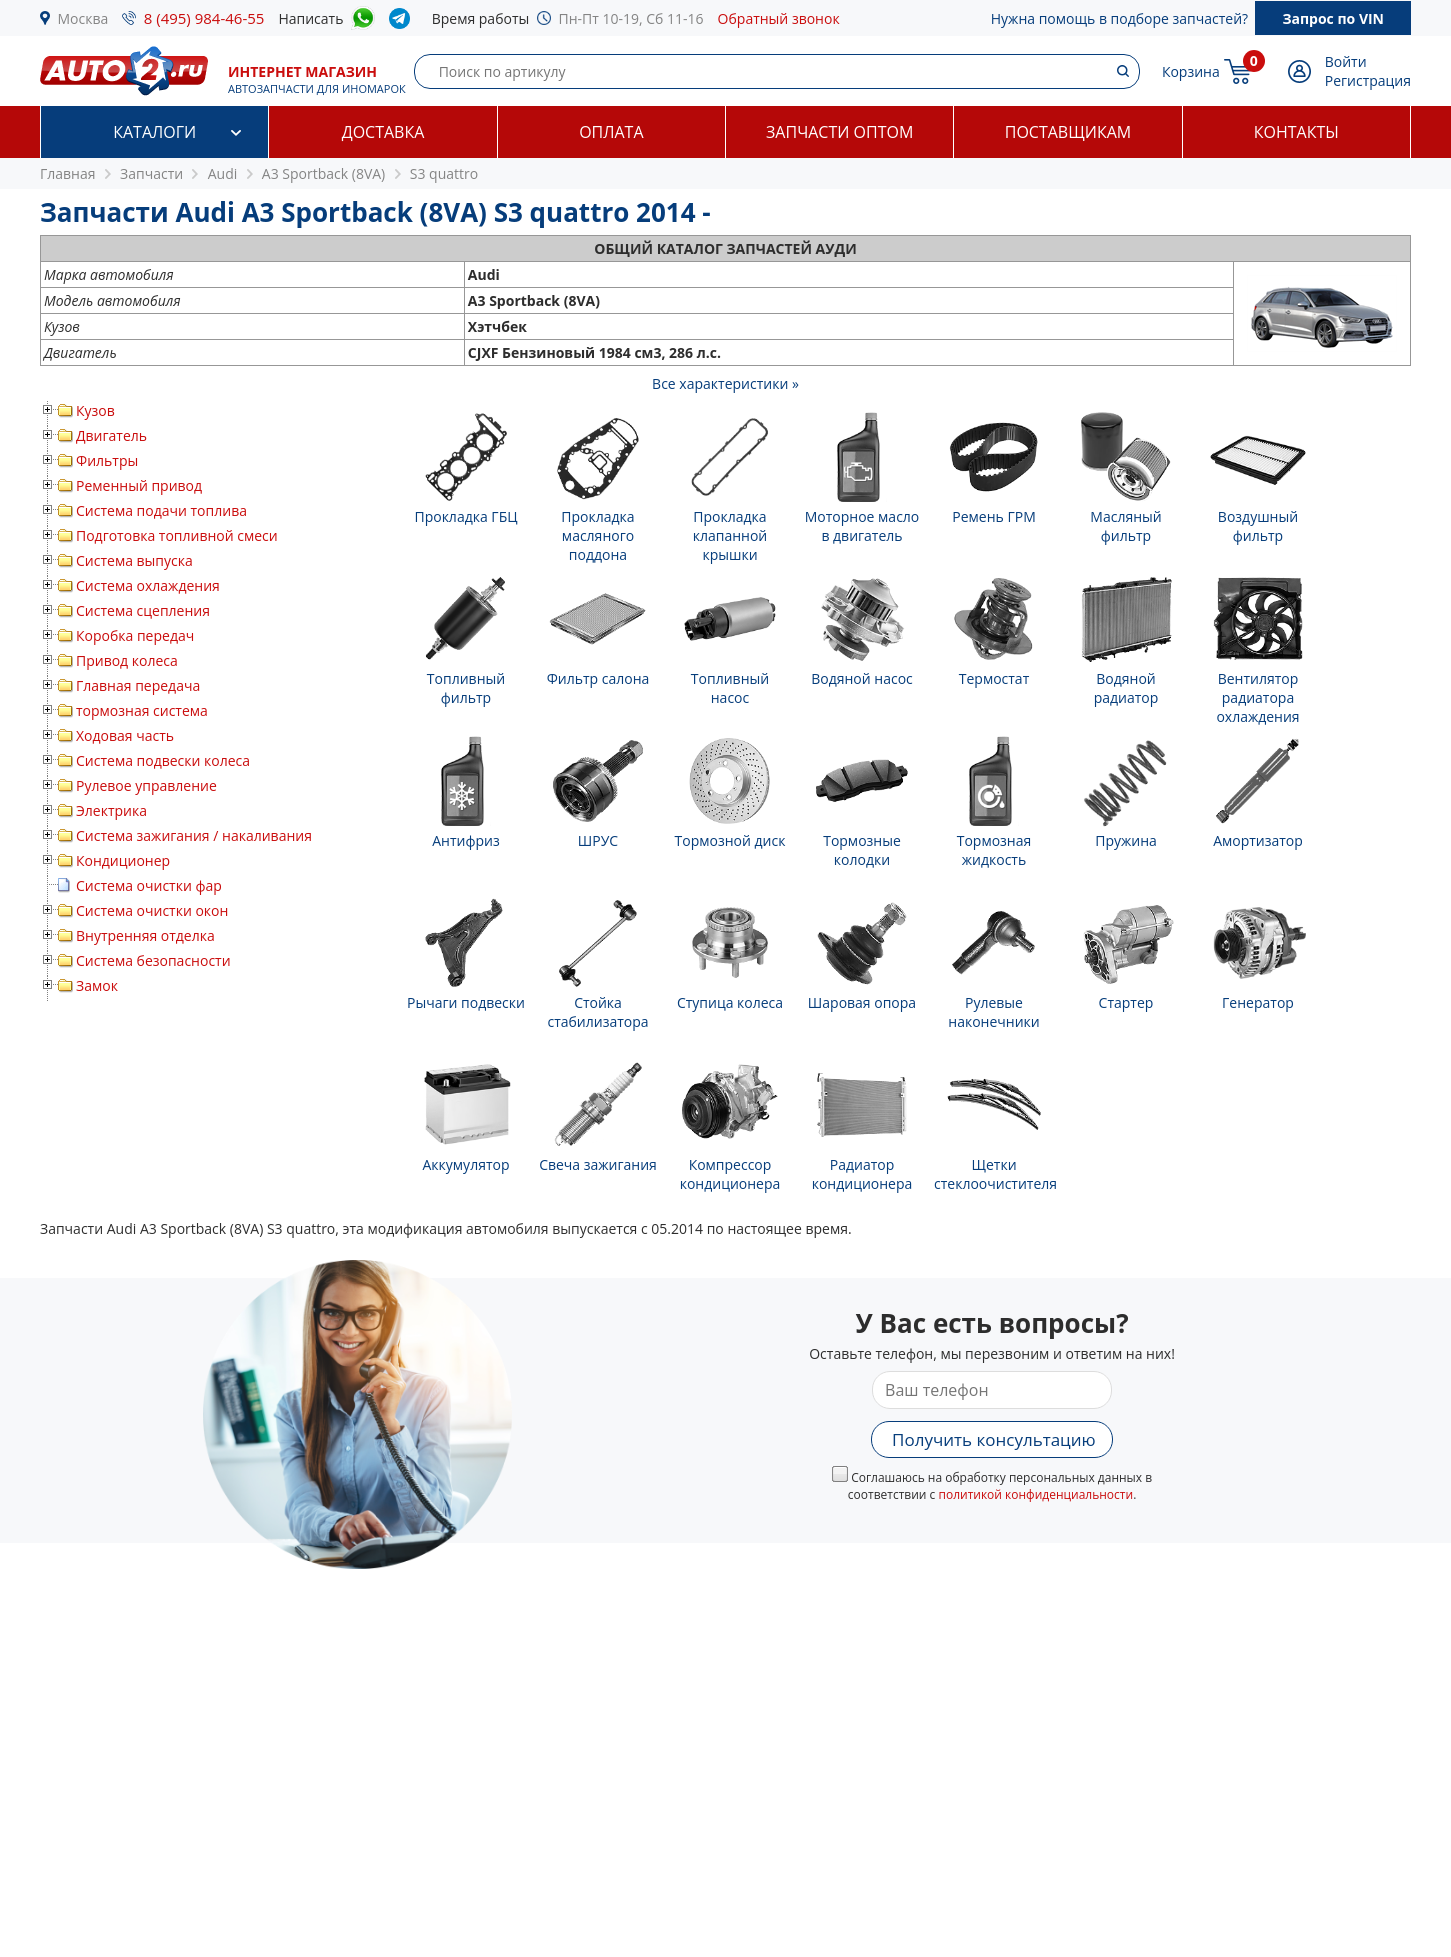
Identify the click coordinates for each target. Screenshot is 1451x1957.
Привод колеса (127, 660)
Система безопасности (153, 960)
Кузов (95, 410)
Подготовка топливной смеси (177, 535)
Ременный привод (139, 485)
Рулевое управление (146, 785)
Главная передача (138, 685)
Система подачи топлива (161, 510)
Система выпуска (134, 560)
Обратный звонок (779, 18)
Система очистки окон (152, 910)
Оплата (611, 132)
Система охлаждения (148, 585)
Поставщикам (1068, 132)
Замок (97, 985)
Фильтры (107, 460)
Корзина (1191, 71)
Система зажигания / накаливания (194, 835)
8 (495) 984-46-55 (204, 18)
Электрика (111, 810)
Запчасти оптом (839, 132)
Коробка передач (135, 635)
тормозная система (142, 710)
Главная (68, 173)
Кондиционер (123, 860)
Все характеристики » (725, 383)
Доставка (383, 132)
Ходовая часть (125, 735)
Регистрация (1368, 80)
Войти (1346, 61)
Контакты (1296, 132)
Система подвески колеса (163, 760)
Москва (83, 18)
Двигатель (111, 435)
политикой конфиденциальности (1035, 1494)
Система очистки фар (149, 885)
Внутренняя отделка (145, 935)
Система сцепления (143, 610)
